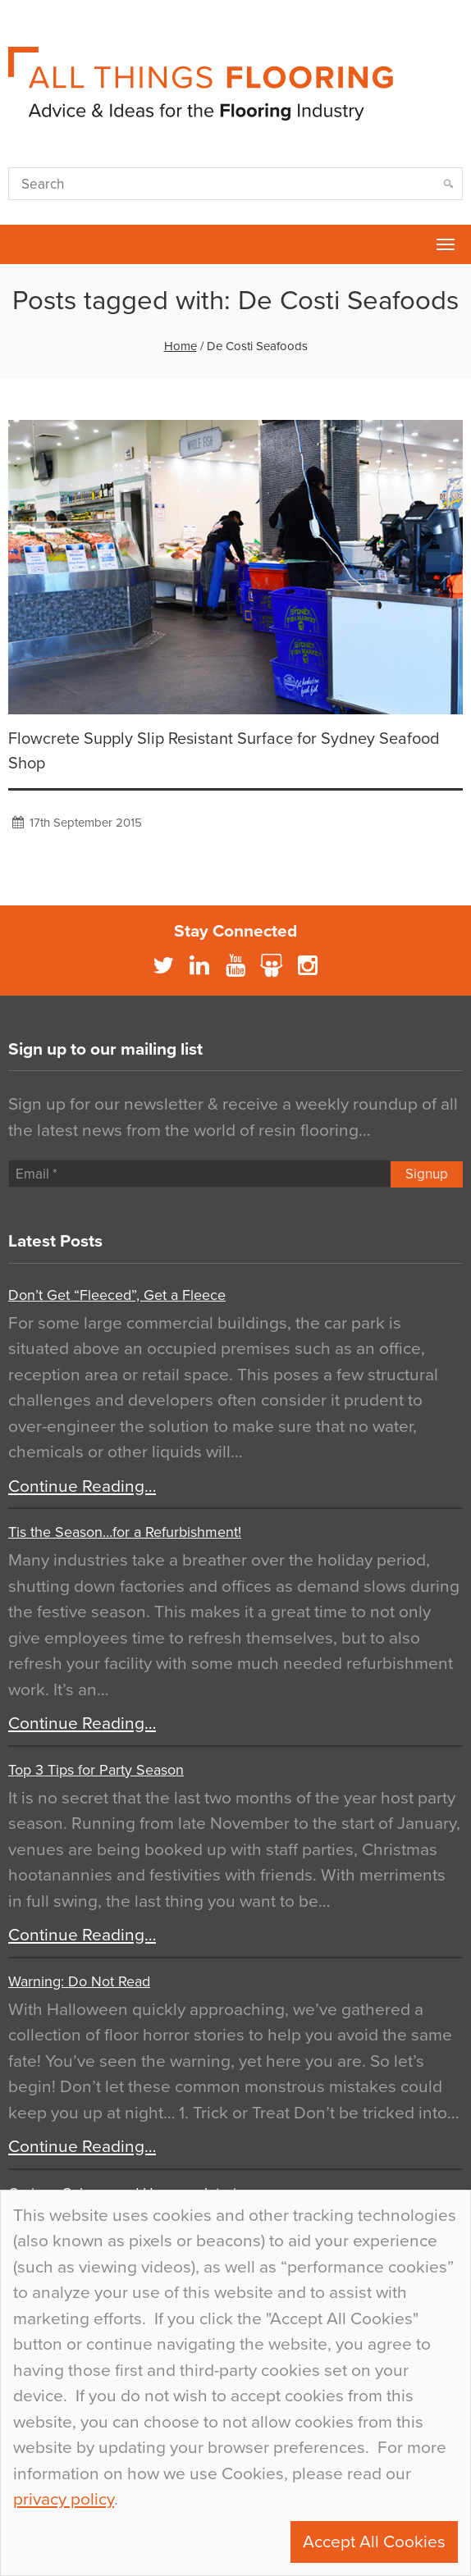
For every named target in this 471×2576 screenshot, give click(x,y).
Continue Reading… (82, 1486)
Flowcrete (21, 244)
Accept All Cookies (374, 2542)
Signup (426, 1174)
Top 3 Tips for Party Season (96, 1770)
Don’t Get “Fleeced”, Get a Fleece (117, 1295)
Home (180, 346)
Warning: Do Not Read (79, 1981)
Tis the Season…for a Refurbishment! (124, 1532)
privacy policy (63, 2499)
